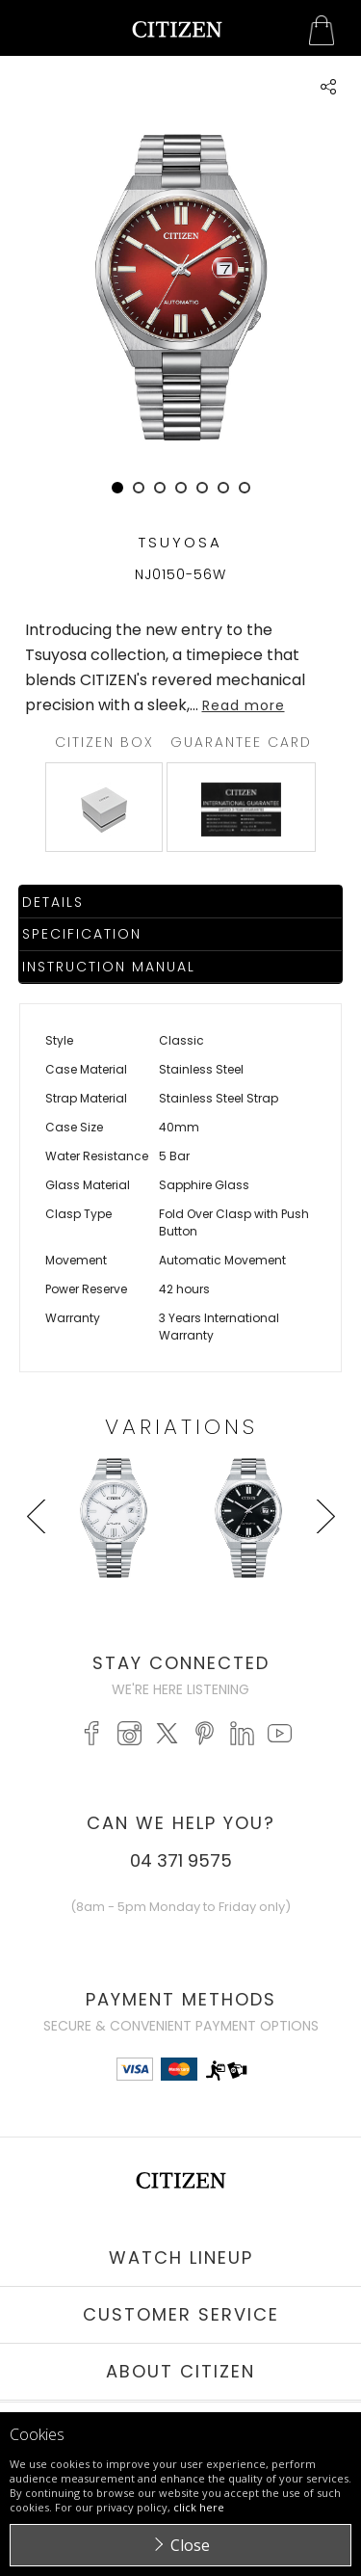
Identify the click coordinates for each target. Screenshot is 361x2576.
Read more (243, 705)
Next (321, 1553)
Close (190, 2545)
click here (198, 2507)
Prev (38, 1553)
